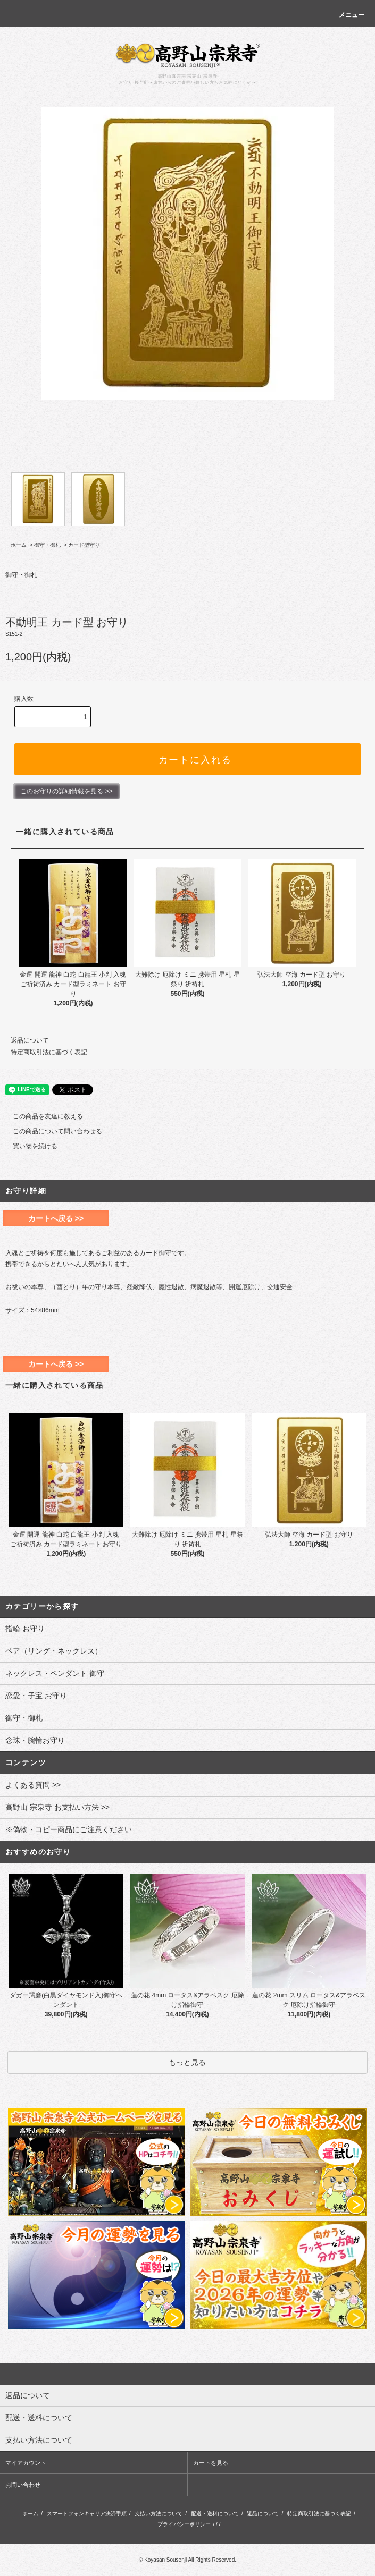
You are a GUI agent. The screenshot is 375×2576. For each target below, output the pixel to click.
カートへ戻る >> (56, 1218)
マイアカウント (25, 2463)
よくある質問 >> (33, 1785)
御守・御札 (47, 545)
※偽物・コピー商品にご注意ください (68, 1829)
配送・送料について (215, 2513)
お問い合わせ (22, 2484)
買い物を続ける (28, 1146)
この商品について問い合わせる (51, 1131)
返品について (30, 1040)
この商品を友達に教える (41, 1116)
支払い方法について (158, 2513)
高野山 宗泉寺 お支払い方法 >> (57, 1807)
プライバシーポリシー (184, 2524)
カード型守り (84, 545)
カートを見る (210, 2463)
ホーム (19, 545)
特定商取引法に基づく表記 (49, 1052)
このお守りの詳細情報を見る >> (66, 791)
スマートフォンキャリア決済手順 (87, 2513)
